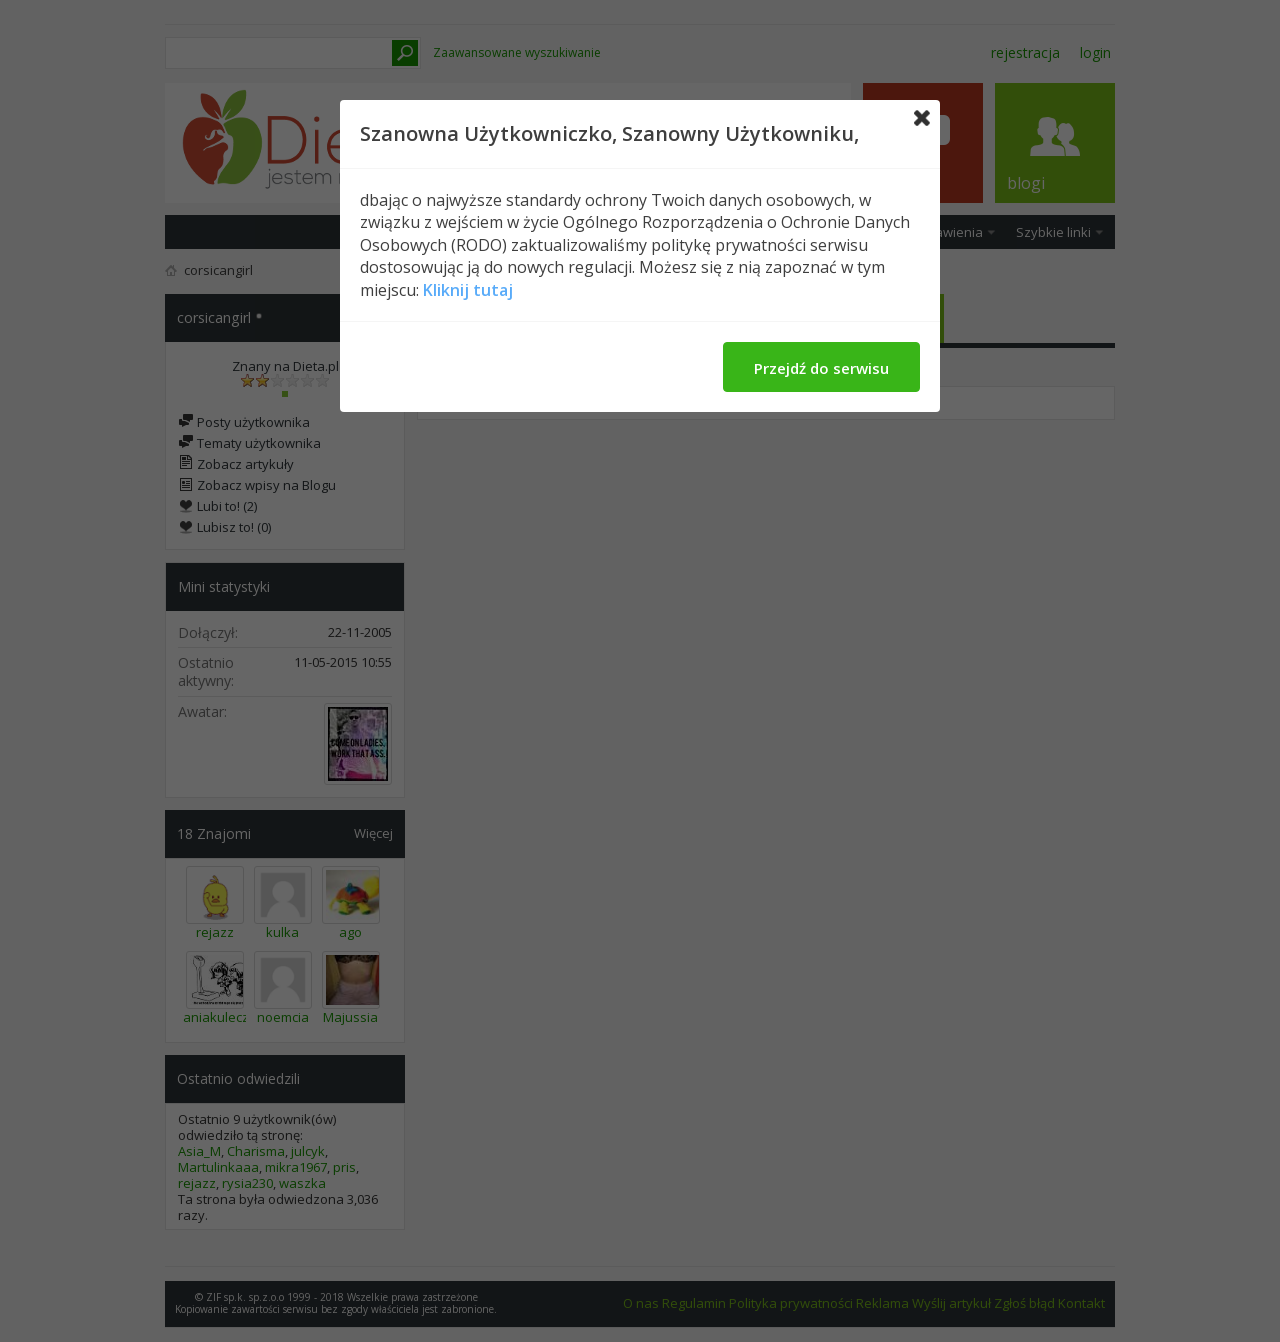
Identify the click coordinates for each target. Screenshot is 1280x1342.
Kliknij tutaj (468, 290)
